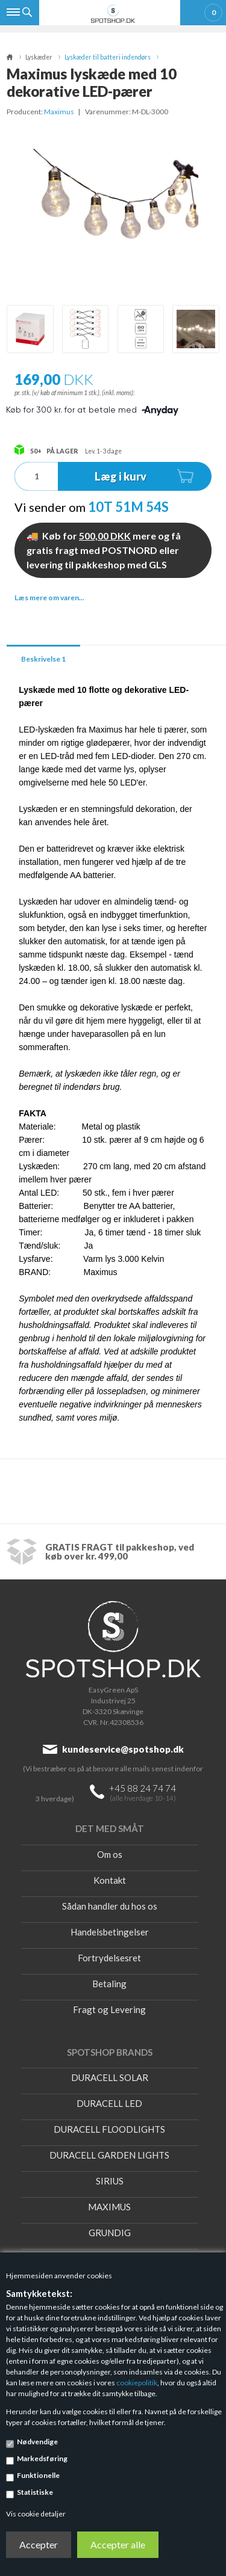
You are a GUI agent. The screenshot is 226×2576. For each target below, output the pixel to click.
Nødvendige (37, 2441)
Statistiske (35, 2492)
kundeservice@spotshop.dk (123, 1749)
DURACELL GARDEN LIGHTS (109, 2155)
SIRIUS (110, 2180)
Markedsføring (42, 2458)
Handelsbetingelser (110, 1931)
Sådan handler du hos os (109, 1906)
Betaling (109, 1983)
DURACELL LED (109, 2103)
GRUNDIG (110, 2232)
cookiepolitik (136, 2382)
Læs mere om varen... (49, 597)
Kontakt (109, 1880)
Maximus (59, 111)
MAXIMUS (109, 2206)
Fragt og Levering (109, 2009)
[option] (30, 329)
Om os (109, 1854)
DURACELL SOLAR (109, 2077)
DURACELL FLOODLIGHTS (109, 2129)
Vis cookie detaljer (36, 2513)
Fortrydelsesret (109, 1957)
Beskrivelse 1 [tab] (43, 658)
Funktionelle (38, 2475)
